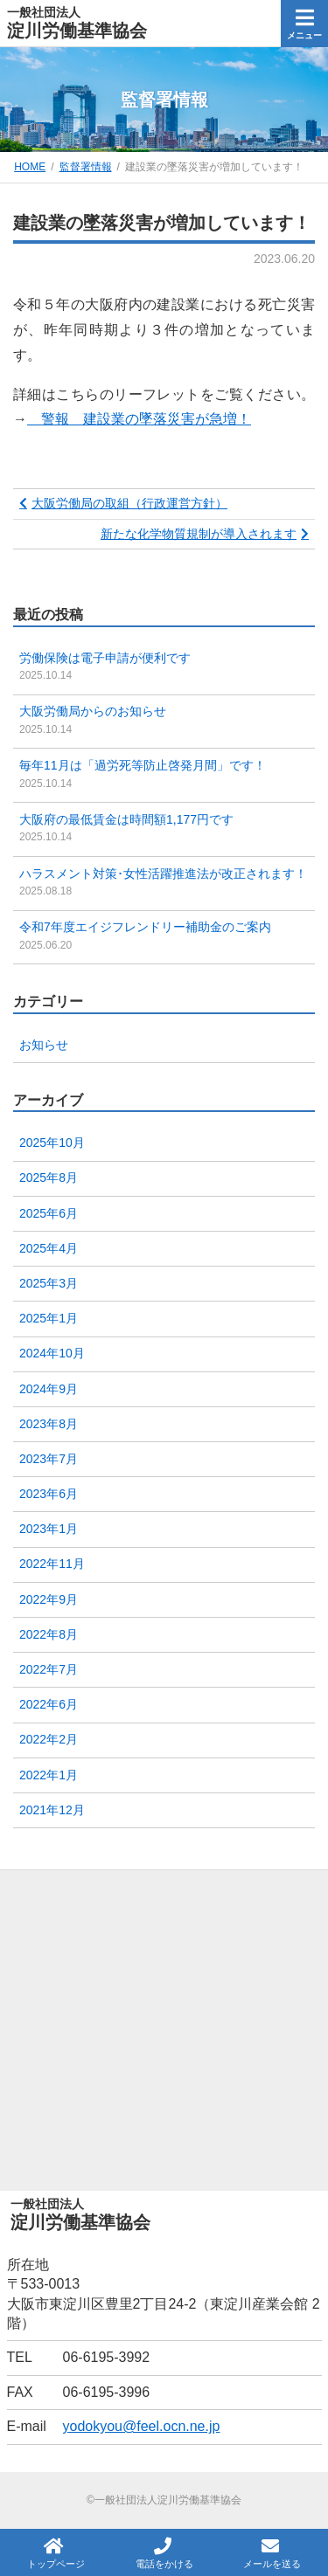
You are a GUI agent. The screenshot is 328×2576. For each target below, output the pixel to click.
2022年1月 (48, 1775)
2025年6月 (48, 1213)
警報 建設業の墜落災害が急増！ (139, 418)
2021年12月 (52, 1810)
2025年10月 (52, 1143)
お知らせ (43, 1045)
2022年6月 (48, 1704)
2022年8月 (48, 1634)
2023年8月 (48, 1424)
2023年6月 (48, 1494)
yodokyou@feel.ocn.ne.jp (141, 2426)
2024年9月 (48, 1389)
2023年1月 (48, 1529)
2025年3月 (48, 1283)
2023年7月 (48, 1459)
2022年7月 (48, 1669)
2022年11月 (52, 1564)
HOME (29, 167)
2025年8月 (48, 1177)
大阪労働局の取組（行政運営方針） (129, 503)
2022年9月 (48, 1599)
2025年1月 (48, 1318)
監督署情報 (85, 167)
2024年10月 (52, 1353)
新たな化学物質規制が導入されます (199, 534)
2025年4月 (48, 1248)
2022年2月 (48, 1739)
